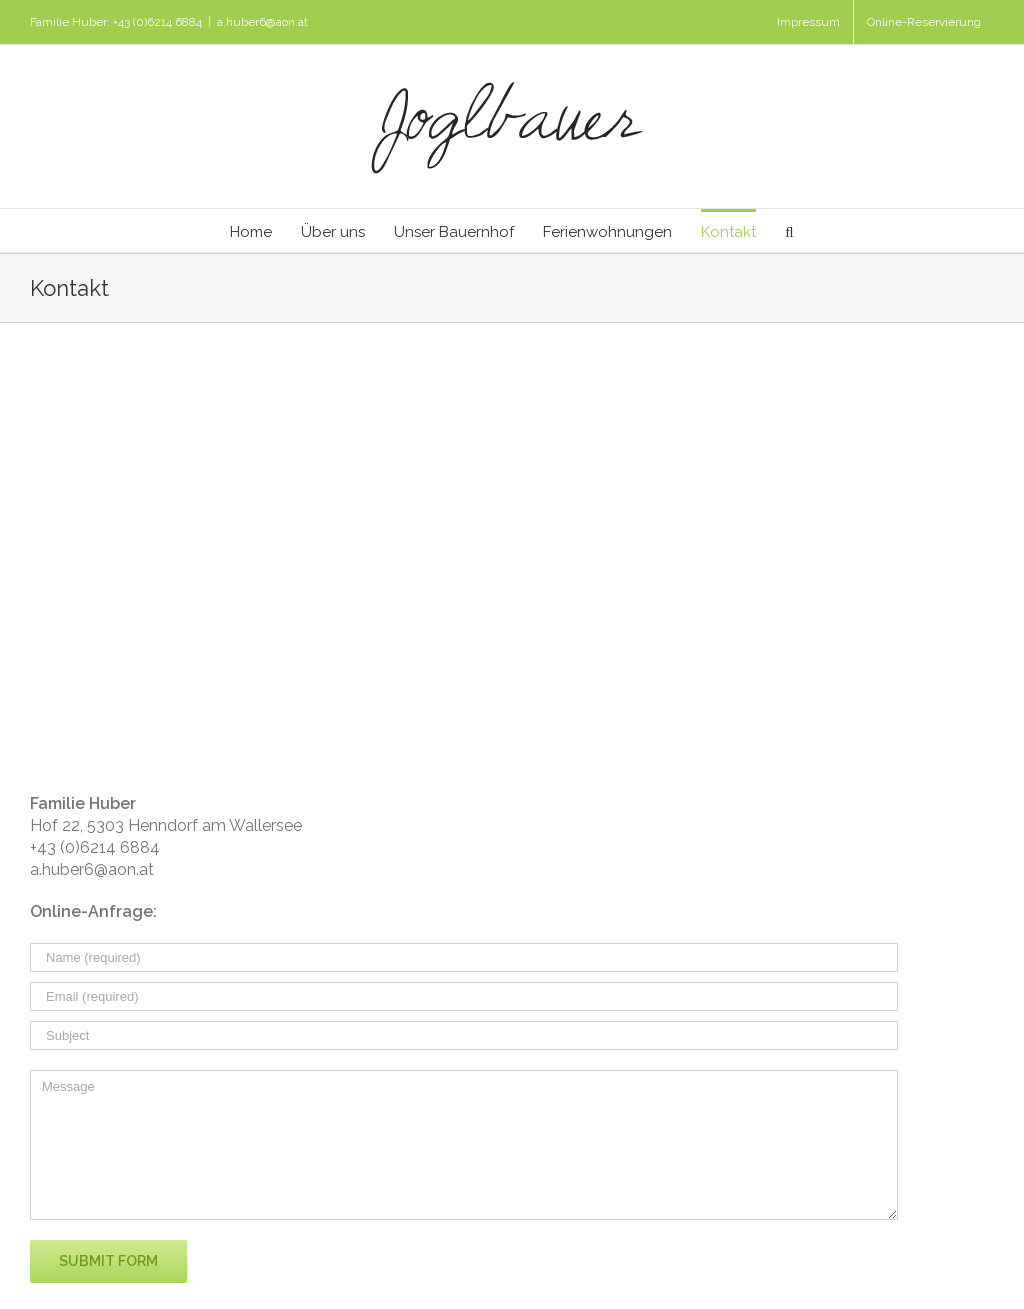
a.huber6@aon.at (262, 22)
